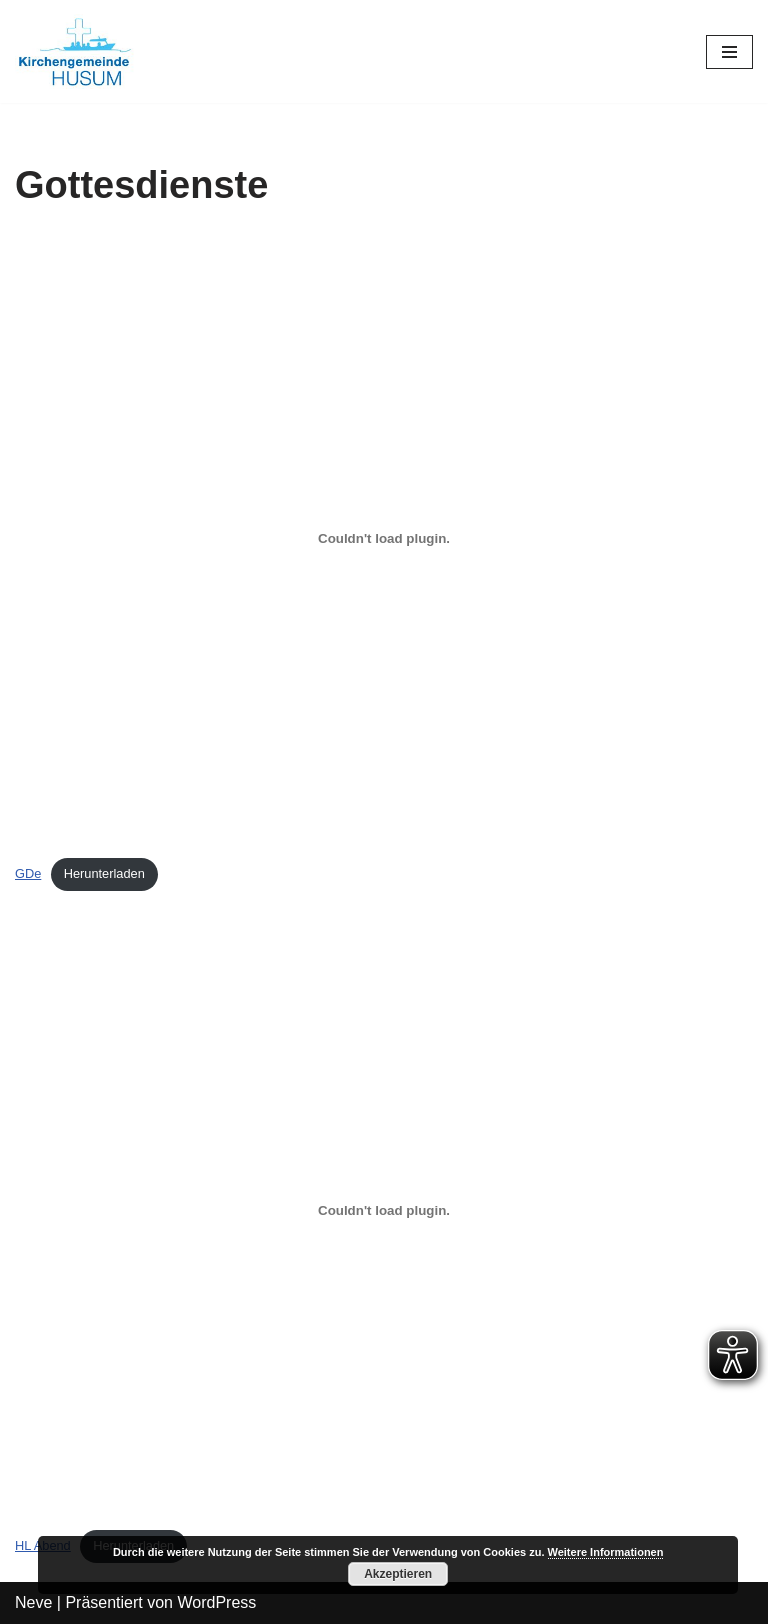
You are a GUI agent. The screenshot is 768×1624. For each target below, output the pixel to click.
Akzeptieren (398, 1574)
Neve (33, 1602)
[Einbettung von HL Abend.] (384, 1210)
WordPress (216, 1602)
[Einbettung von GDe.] (384, 539)
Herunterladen (104, 873)
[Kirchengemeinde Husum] (75, 51)
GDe (28, 873)
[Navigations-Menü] (729, 52)
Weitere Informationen (606, 1552)
